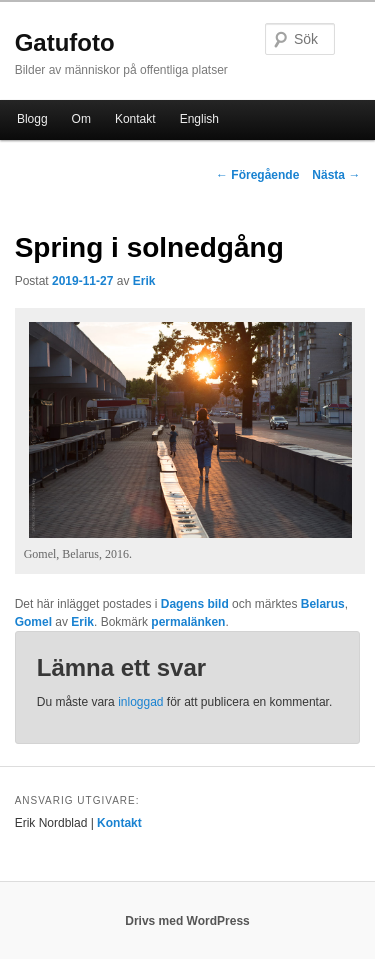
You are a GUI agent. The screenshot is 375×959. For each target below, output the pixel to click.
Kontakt (135, 119)
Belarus (323, 604)
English (199, 119)
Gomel (33, 622)
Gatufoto (65, 42)
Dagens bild (195, 604)
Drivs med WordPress (187, 921)
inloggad (140, 702)
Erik (144, 281)
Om (81, 119)
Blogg (32, 119)
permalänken (188, 622)
